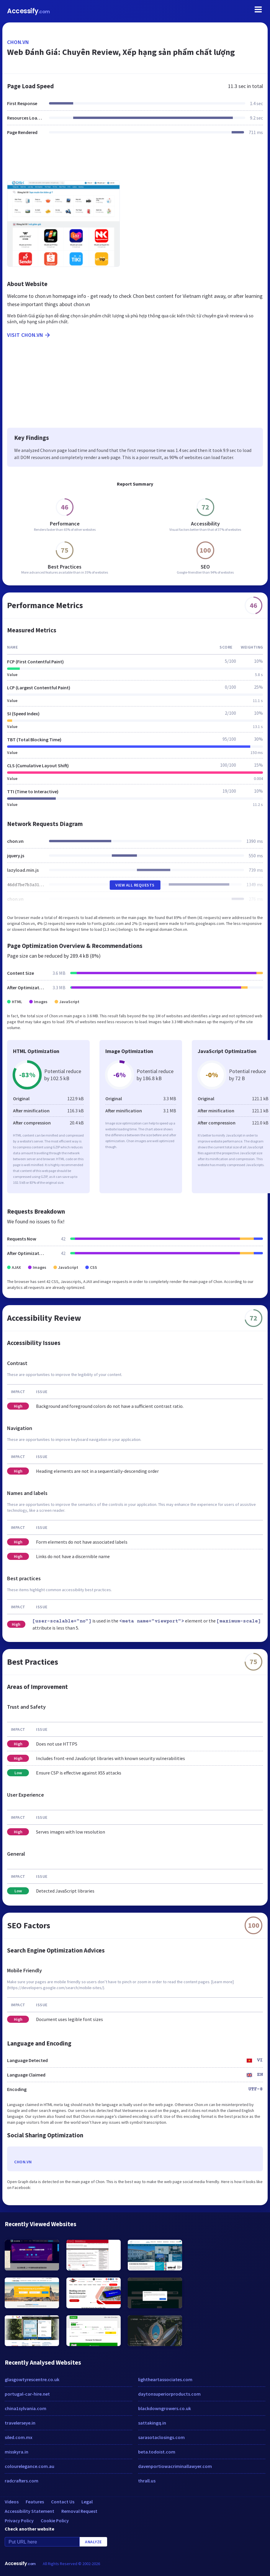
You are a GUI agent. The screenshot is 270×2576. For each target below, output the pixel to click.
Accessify (28, 11)
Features (35, 2502)
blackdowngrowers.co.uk (164, 2408)
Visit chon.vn (29, 335)
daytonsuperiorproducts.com (169, 2394)
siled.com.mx (18, 2437)
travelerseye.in (20, 2423)
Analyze (93, 2541)
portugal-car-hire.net (27, 2394)
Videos (12, 2502)
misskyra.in (16, 2452)
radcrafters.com (21, 2481)
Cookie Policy (55, 2520)
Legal (87, 2502)
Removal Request (79, 2511)
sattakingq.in (152, 2423)
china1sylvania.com (25, 2408)
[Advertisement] (135, 161)
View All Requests (135, 885)
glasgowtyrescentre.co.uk (32, 2379)
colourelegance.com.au (29, 2466)
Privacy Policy (19, 2520)
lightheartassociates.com (165, 2379)
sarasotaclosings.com (161, 2437)
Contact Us (62, 2502)
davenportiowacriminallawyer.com (175, 2466)
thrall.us (147, 2481)
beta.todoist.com (156, 2452)
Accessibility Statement (29, 2511)
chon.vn (18, 42)
